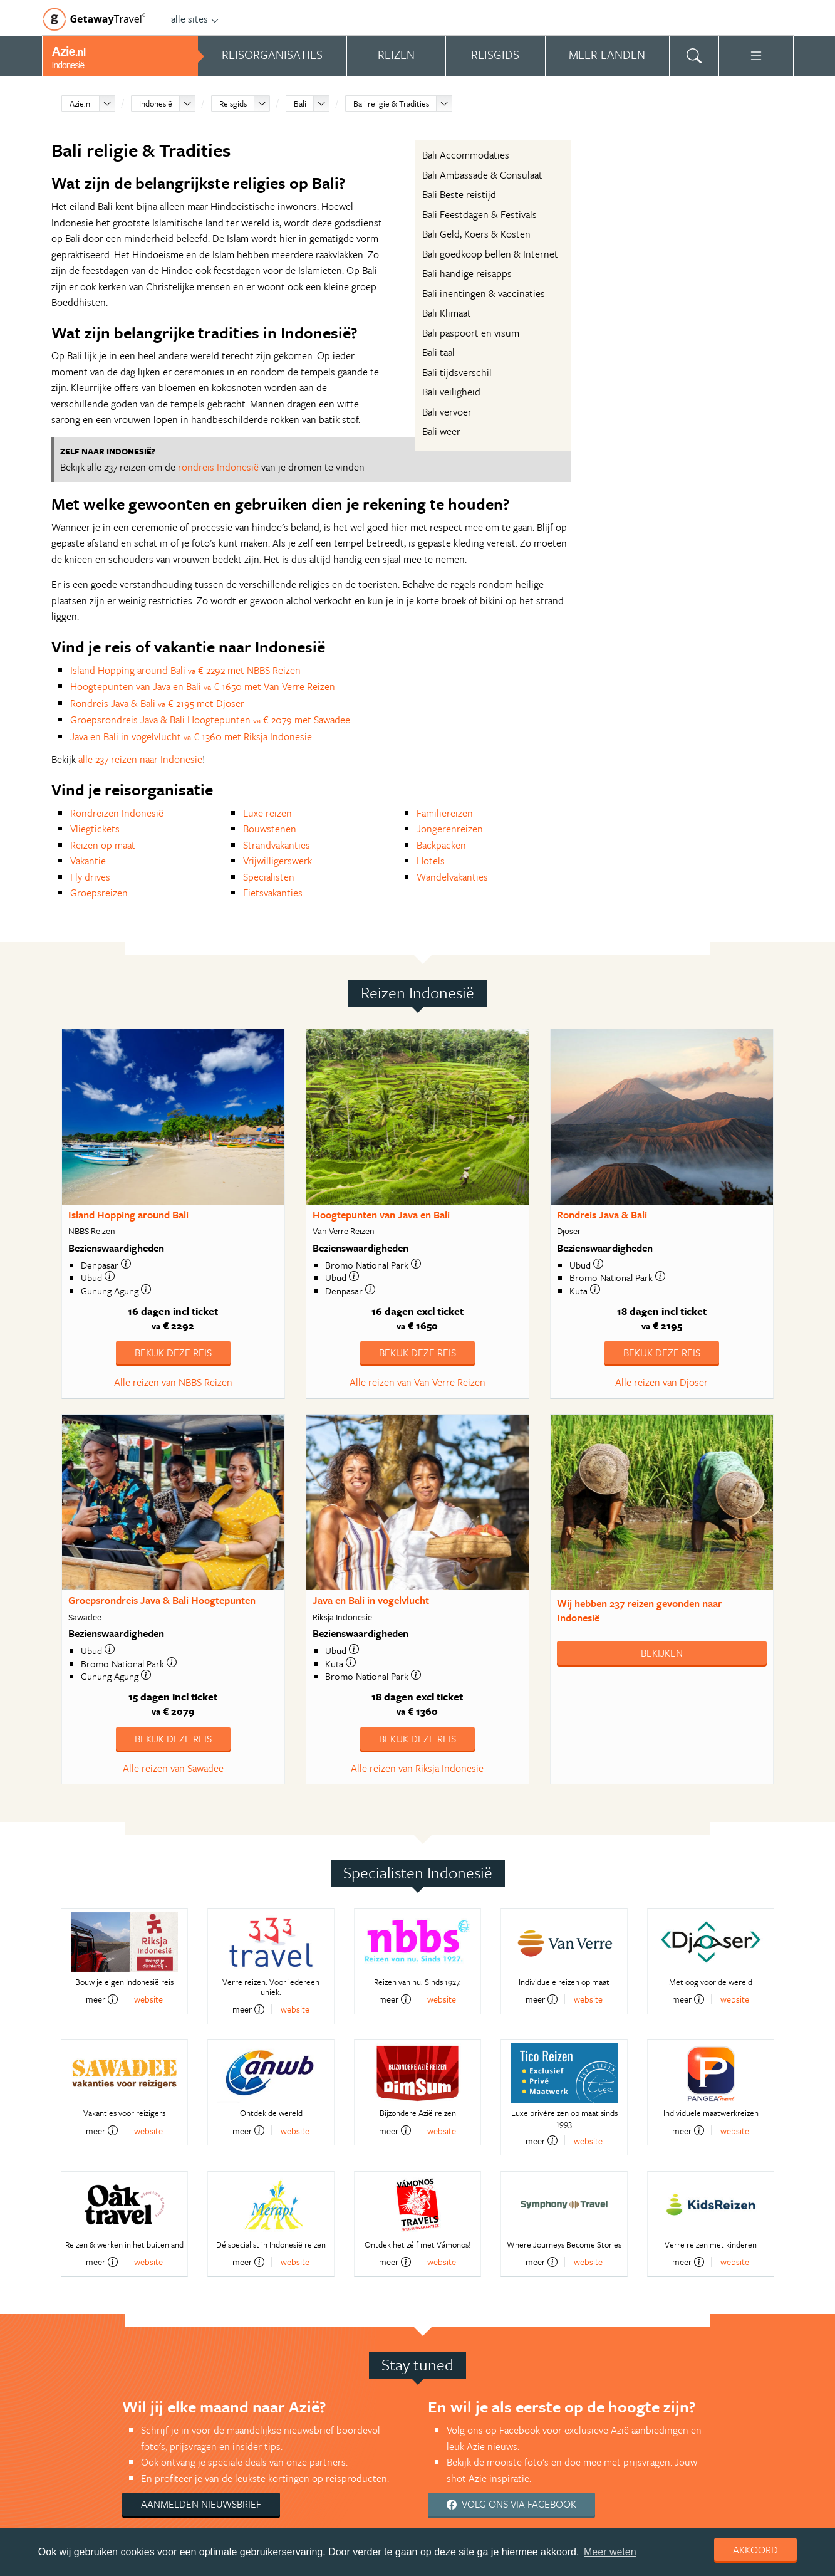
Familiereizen (445, 812)
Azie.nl (81, 103)
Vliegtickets (95, 828)
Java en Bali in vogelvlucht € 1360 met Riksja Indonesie (191, 736)
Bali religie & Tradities (391, 103)
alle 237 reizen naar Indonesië (140, 759)
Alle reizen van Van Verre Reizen (417, 1382)
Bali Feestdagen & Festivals (479, 214)
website (148, 1999)
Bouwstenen (269, 828)
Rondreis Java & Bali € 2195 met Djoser (157, 703)
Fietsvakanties (273, 892)
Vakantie (88, 860)
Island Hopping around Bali (128, 1214)
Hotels (431, 860)
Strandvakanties (276, 844)
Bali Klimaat (446, 312)
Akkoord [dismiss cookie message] (755, 2549)
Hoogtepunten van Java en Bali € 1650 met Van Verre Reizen (202, 686)
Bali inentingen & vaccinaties (483, 293)
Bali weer (441, 431)
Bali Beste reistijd (459, 194)
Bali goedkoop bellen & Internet (490, 253)
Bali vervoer (447, 411)
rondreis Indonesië (218, 466)
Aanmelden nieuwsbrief (201, 2503)
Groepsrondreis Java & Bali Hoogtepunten (162, 1600)
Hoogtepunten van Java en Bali (381, 1214)
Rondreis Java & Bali (602, 1214)
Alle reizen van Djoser (661, 1382)
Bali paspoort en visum (470, 332)
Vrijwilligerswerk (277, 860)
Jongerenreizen (450, 828)
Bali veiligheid (451, 391)
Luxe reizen (267, 812)
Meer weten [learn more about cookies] (610, 2552)
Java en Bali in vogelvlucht (371, 1600)
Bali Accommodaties (465, 154)
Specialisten (268, 876)
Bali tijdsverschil (457, 372)
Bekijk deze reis (173, 1352)
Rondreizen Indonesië (116, 812)
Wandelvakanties (452, 876)
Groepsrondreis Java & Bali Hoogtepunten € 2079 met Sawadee (210, 719)
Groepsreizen (99, 892)
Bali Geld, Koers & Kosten (476, 233)
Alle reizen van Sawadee (173, 1768)
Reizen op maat (102, 844)
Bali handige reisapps (467, 273)
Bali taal (438, 352)
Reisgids (233, 103)
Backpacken (441, 844)
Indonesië (155, 103)
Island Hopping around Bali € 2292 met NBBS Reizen (185, 670)
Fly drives (90, 876)
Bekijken (662, 1652)
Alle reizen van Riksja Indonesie (417, 1768)
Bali (300, 103)
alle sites (195, 18)
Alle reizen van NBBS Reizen (173, 1382)
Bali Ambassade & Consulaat (482, 174)
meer (102, 1999)
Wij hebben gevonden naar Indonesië (639, 1610)
